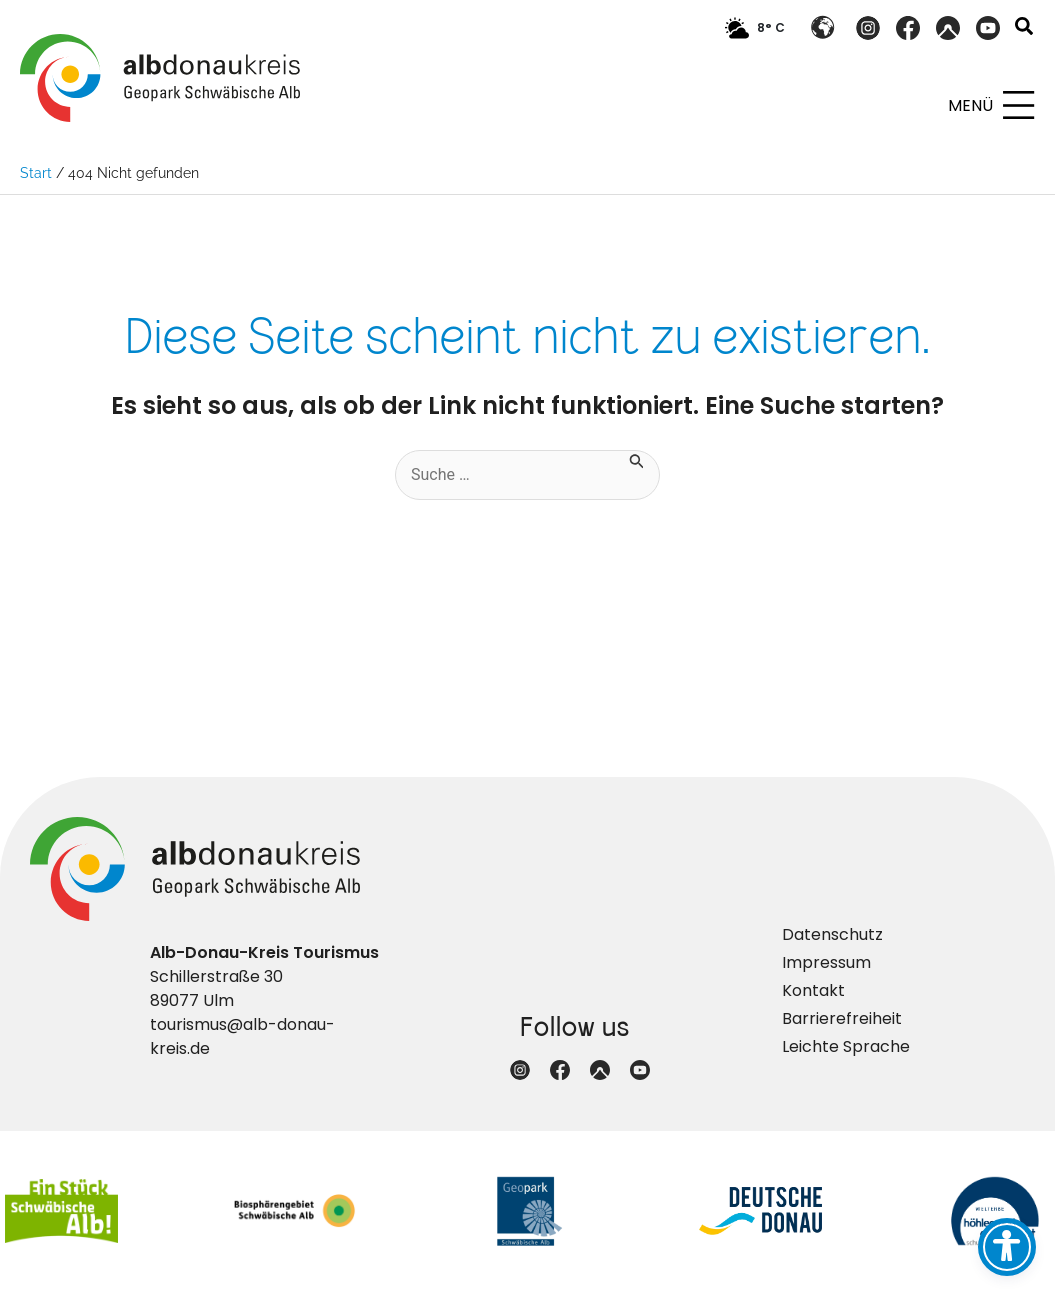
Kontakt (813, 990)
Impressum (826, 962)
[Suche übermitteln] (637, 459)
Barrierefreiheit (842, 1018)
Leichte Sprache (846, 1046)
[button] (1025, 28)
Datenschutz (832, 934)
